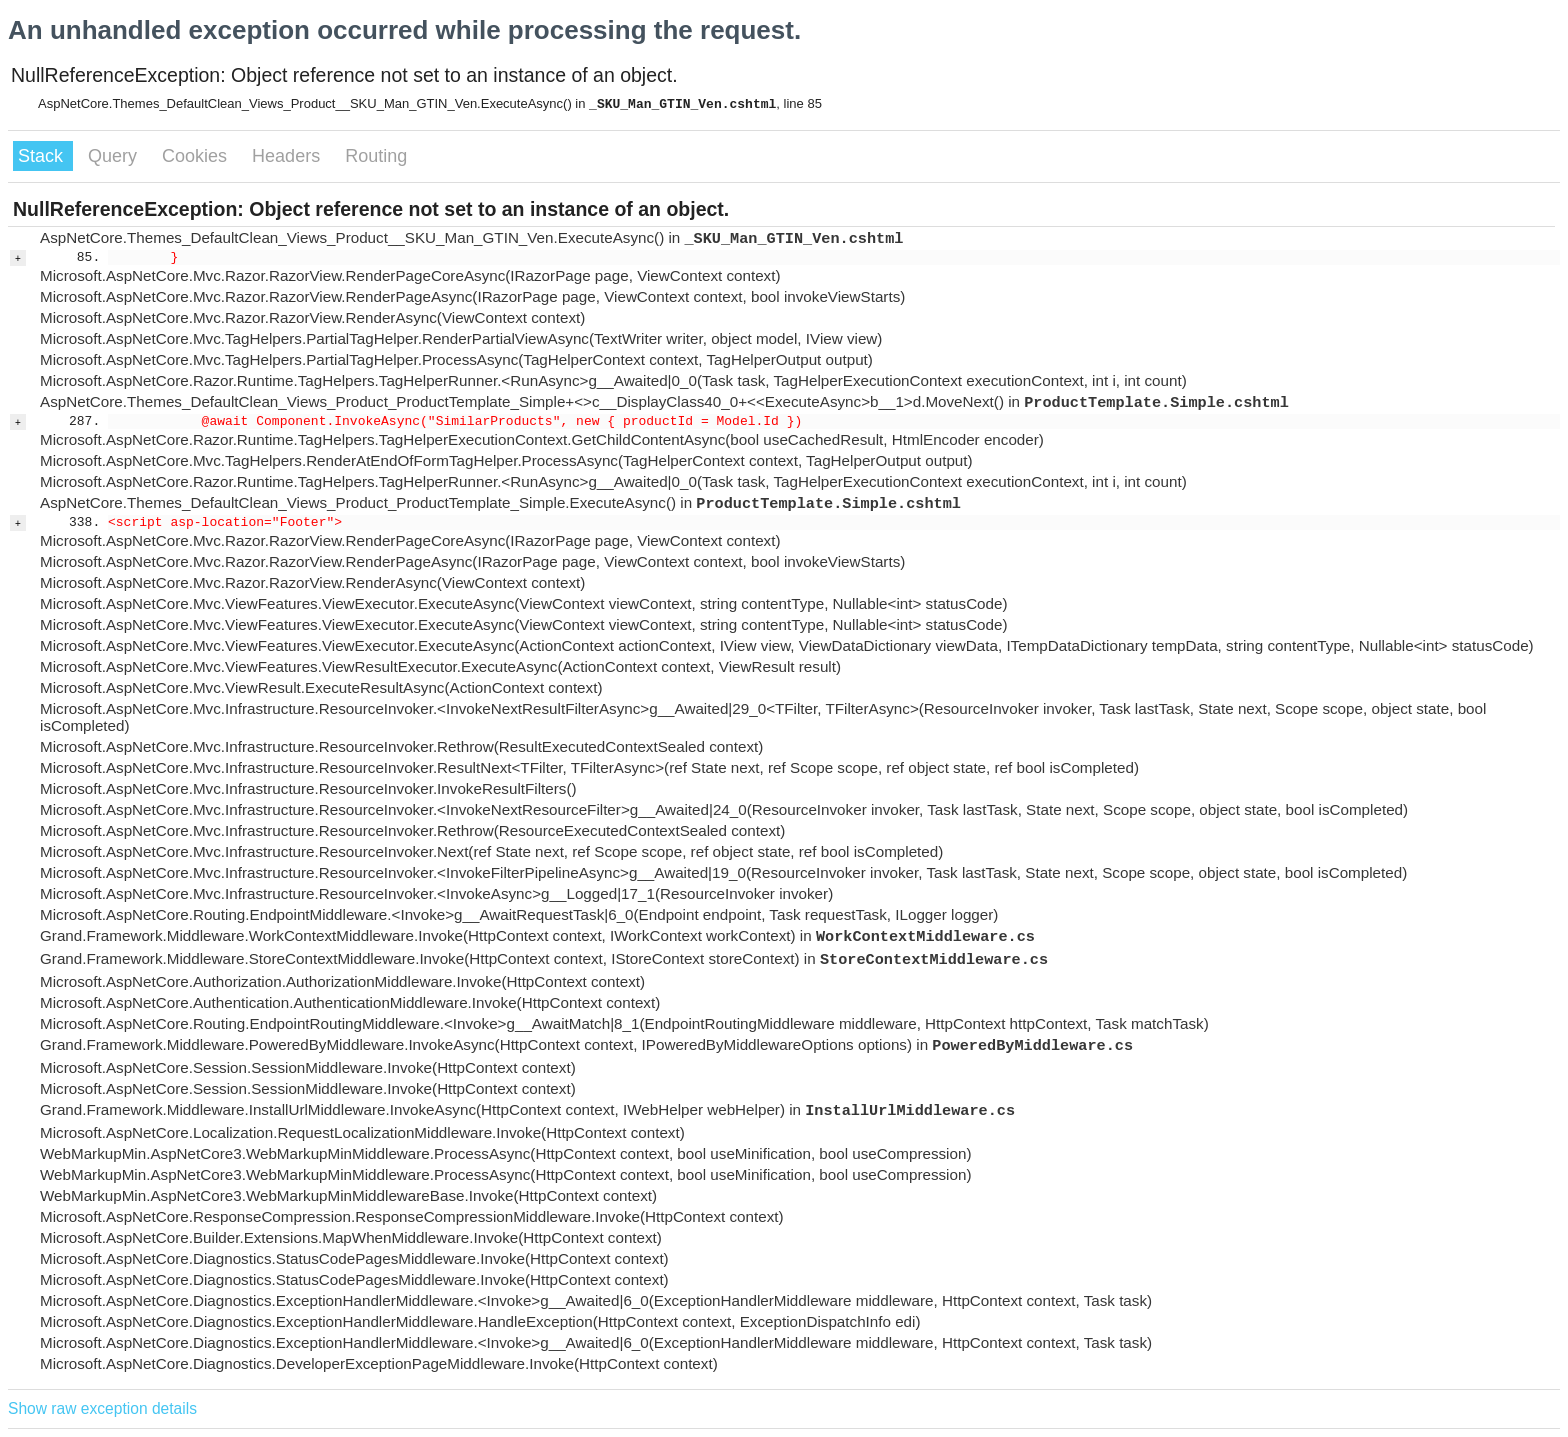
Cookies (197, 156)
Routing (376, 156)
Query (115, 156)
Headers (288, 156)
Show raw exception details (102, 1408)
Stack (43, 156)
